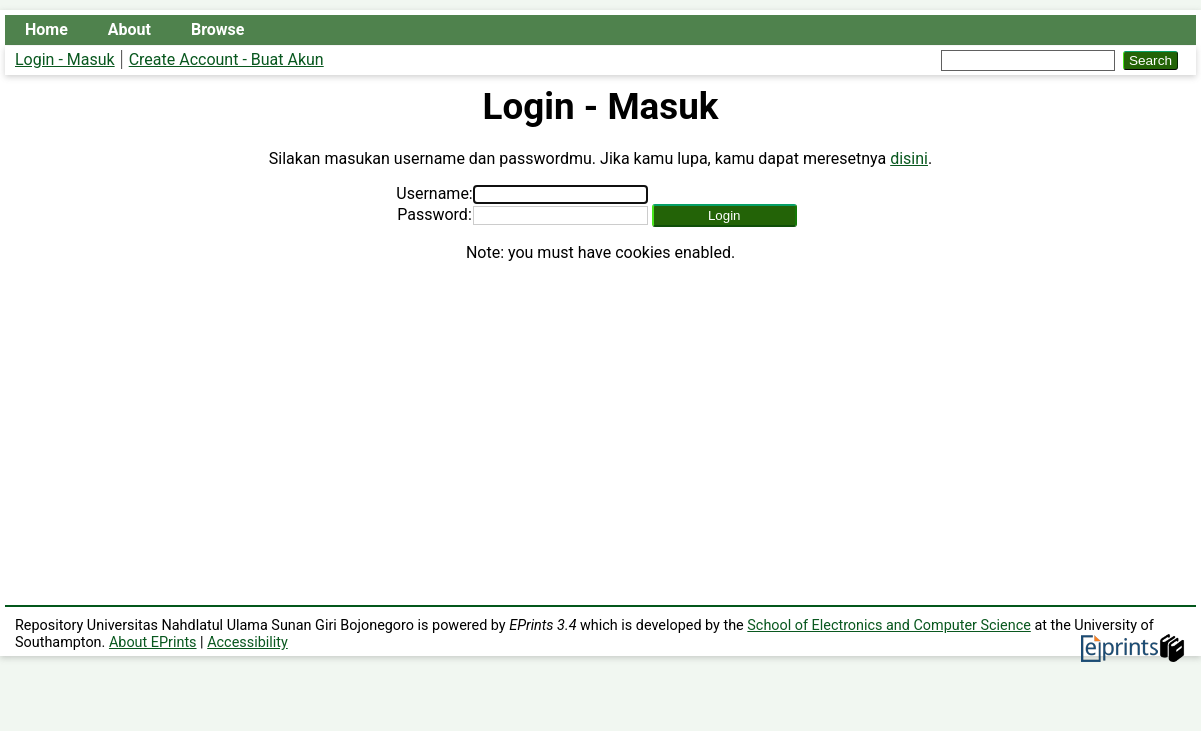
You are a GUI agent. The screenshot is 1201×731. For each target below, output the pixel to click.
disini (909, 158)
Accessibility (247, 642)
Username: (434, 193)
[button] (724, 215)
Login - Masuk (65, 59)
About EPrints (153, 642)
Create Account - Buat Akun (226, 59)
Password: (434, 214)
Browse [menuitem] (217, 29)
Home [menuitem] (46, 29)
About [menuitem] (129, 29)
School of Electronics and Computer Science (889, 625)
